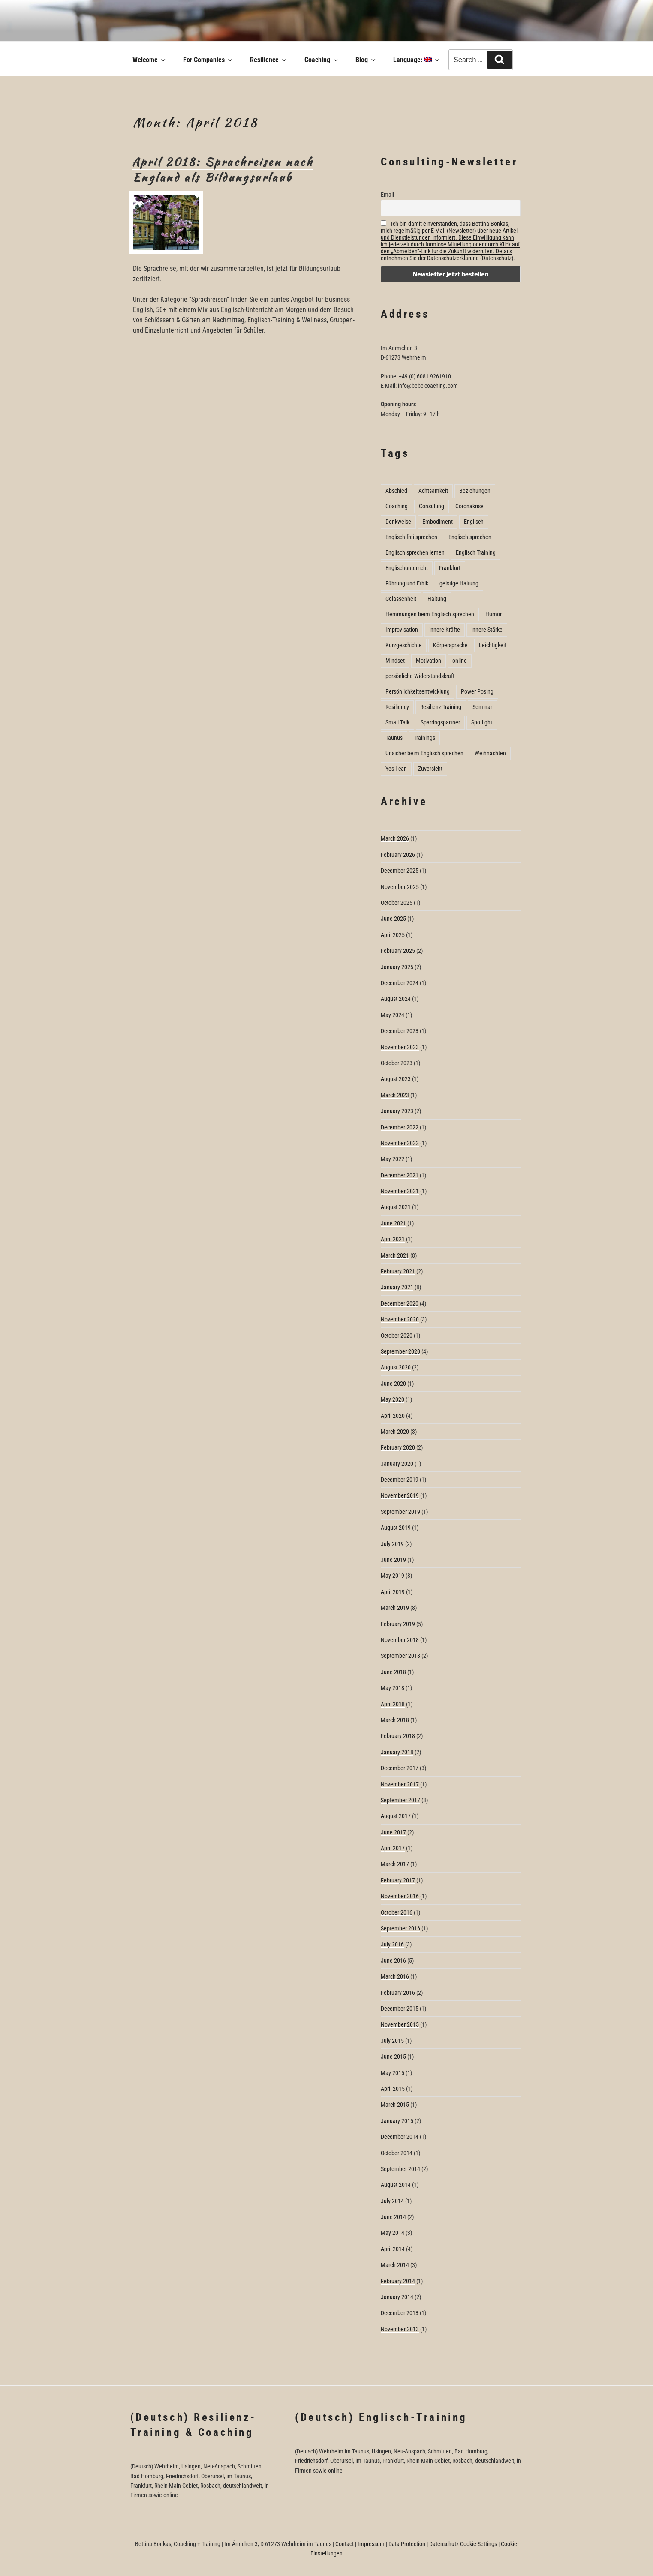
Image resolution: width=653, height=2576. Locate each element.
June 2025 (393, 918)
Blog (366, 60)
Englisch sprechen (469, 537)
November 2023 (400, 1047)
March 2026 (395, 838)
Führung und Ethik (406, 583)
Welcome (149, 60)
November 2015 (400, 2024)
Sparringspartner (440, 722)
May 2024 (392, 1015)
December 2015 (399, 2008)
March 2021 (395, 1255)
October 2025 (396, 902)
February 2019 (398, 1624)
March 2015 (395, 2104)
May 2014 (392, 2232)
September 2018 (400, 1655)
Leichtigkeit (492, 645)
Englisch (474, 521)
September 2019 (400, 1511)
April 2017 (393, 1848)
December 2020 (399, 1303)
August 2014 (396, 2184)
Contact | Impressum (360, 2543)
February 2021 (398, 1271)
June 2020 (393, 1383)
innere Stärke (487, 629)
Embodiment (437, 521)
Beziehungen (475, 490)
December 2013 (399, 2312)
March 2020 (395, 1431)
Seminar (482, 706)
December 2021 (399, 1175)
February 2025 (398, 950)
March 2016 (395, 1976)
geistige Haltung (458, 583)
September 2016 (400, 1928)
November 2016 (400, 1896)
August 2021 (396, 1207)
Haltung (436, 598)
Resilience (269, 60)
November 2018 (400, 1639)
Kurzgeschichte (403, 645)
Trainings (424, 737)
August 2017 (396, 1816)
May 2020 (392, 1399)
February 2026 (398, 854)
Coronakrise (469, 506)
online (459, 660)
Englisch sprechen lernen (415, 552)
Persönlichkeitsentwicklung (417, 691)
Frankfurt (449, 567)
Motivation (428, 660)
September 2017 (400, 1800)
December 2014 (399, 2136)
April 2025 (393, 934)
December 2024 (399, 982)
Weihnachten (490, 753)
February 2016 (398, 1992)
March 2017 (395, 1864)
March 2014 (395, 2264)
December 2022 (399, 1127)
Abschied (396, 490)
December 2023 (399, 1030)
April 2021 (393, 1239)
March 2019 (395, 1607)
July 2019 (392, 1543)
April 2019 (393, 1591)
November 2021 (400, 1191)
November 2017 (400, 1784)
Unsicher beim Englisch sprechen (424, 753)
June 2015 (393, 2056)
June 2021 (393, 1223)
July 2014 (392, 2201)
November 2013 (400, 2329)
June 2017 (393, 1832)
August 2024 (396, 998)
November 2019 (400, 1495)
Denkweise (398, 521)
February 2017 (398, 1880)
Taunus (394, 737)
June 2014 (393, 2216)
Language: (417, 60)
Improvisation (401, 629)
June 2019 (393, 1559)
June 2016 (393, 1960)
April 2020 (393, 1415)
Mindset (395, 660)
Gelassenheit (400, 598)
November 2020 (400, 1319)
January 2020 (397, 1463)
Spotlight (481, 722)
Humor (493, 614)
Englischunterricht (406, 567)
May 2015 (392, 2072)
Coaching (321, 60)
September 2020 (400, 1351)
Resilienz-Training (440, 706)
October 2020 (396, 1335)
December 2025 (399, 870)
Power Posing (477, 691)
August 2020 (396, 1367)
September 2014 (400, 2168)
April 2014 (393, 2249)
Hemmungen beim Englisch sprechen (429, 614)
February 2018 (398, 1735)
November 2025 (400, 886)
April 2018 (393, 1704)
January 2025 (397, 967)
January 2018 (397, 1752)
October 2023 (396, 1063)
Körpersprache (450, 645)
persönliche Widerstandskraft (419, 676)
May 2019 (392, 1575)
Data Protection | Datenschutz (423, 2543)
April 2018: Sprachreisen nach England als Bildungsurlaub (222, 169)
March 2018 (395, 1720)
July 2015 (392, 2040)
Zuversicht (430, 768)
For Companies (208, 60)
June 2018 (393, 1672)
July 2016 (392, 1944)
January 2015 (397, 2120)
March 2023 (395, 1095)
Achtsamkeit (433, 490)
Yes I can (396, 768)
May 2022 (392, 1159)
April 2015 (393, 2088)
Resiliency (397, 706)
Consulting (431, 506)
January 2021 (397, 1287)
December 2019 (399, 1479)
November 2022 (400, 1143)
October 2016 (396, 1912)
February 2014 (398, 2281)
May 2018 (392, 1687)
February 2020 (398, 1447)
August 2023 (396, 1078)
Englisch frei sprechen (411, 537)
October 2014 (396, 2153)
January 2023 (397, 1111)
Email (387, 194)
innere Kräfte (444, 629)
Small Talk (397, 722)
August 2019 (396, 1527)
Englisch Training (476, 552)
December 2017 (399, 1768)
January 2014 (397, 2297)
